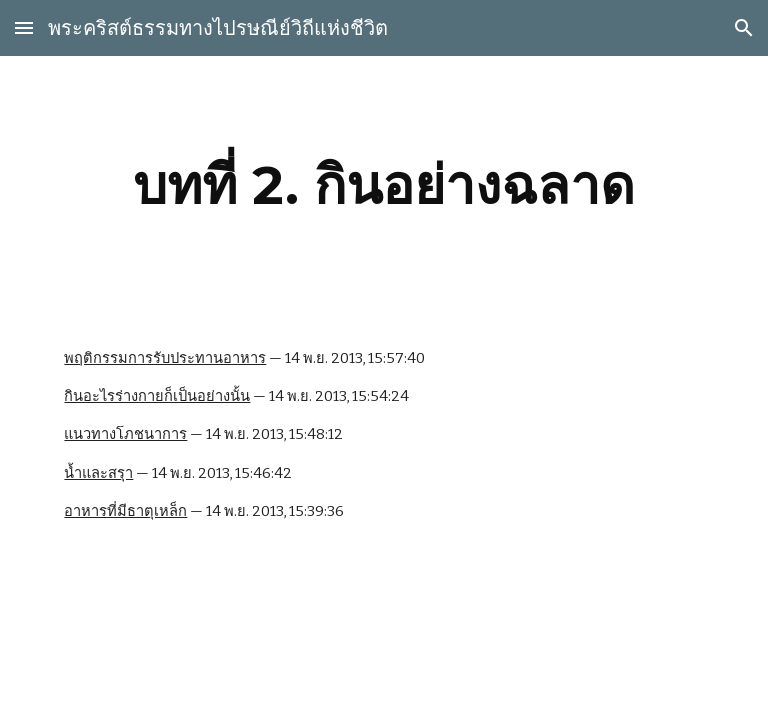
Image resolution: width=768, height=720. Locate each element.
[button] (24, 27)
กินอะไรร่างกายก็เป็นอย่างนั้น (157, 396)
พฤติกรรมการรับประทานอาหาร (165, 358)
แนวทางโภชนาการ (125, 434)
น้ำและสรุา (98, 473)
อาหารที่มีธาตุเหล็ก (125, 511)
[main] (383, 185)
